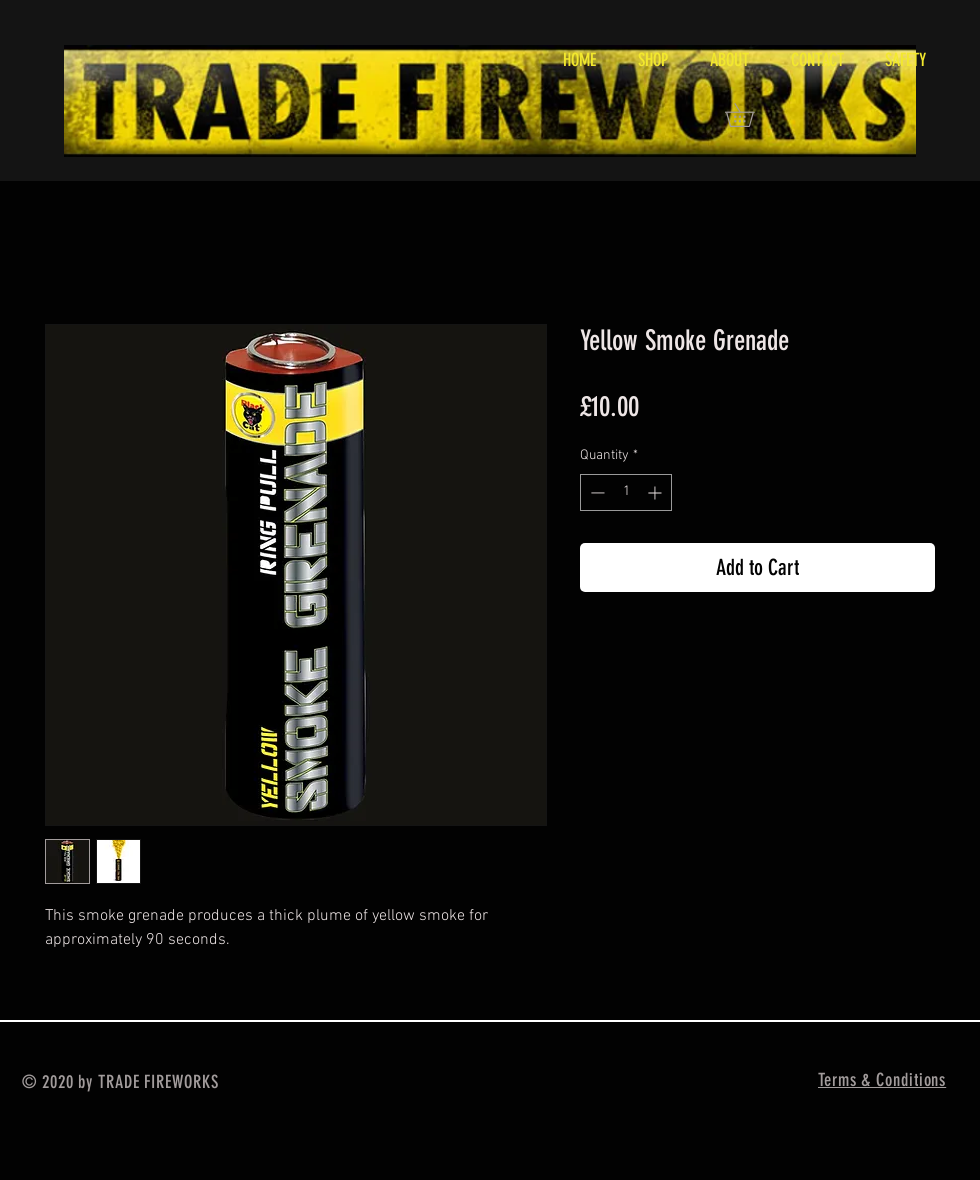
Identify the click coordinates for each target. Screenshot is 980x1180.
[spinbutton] (626, 492)
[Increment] (656, 492)
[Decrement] (595, 492)
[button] (751, 115)
